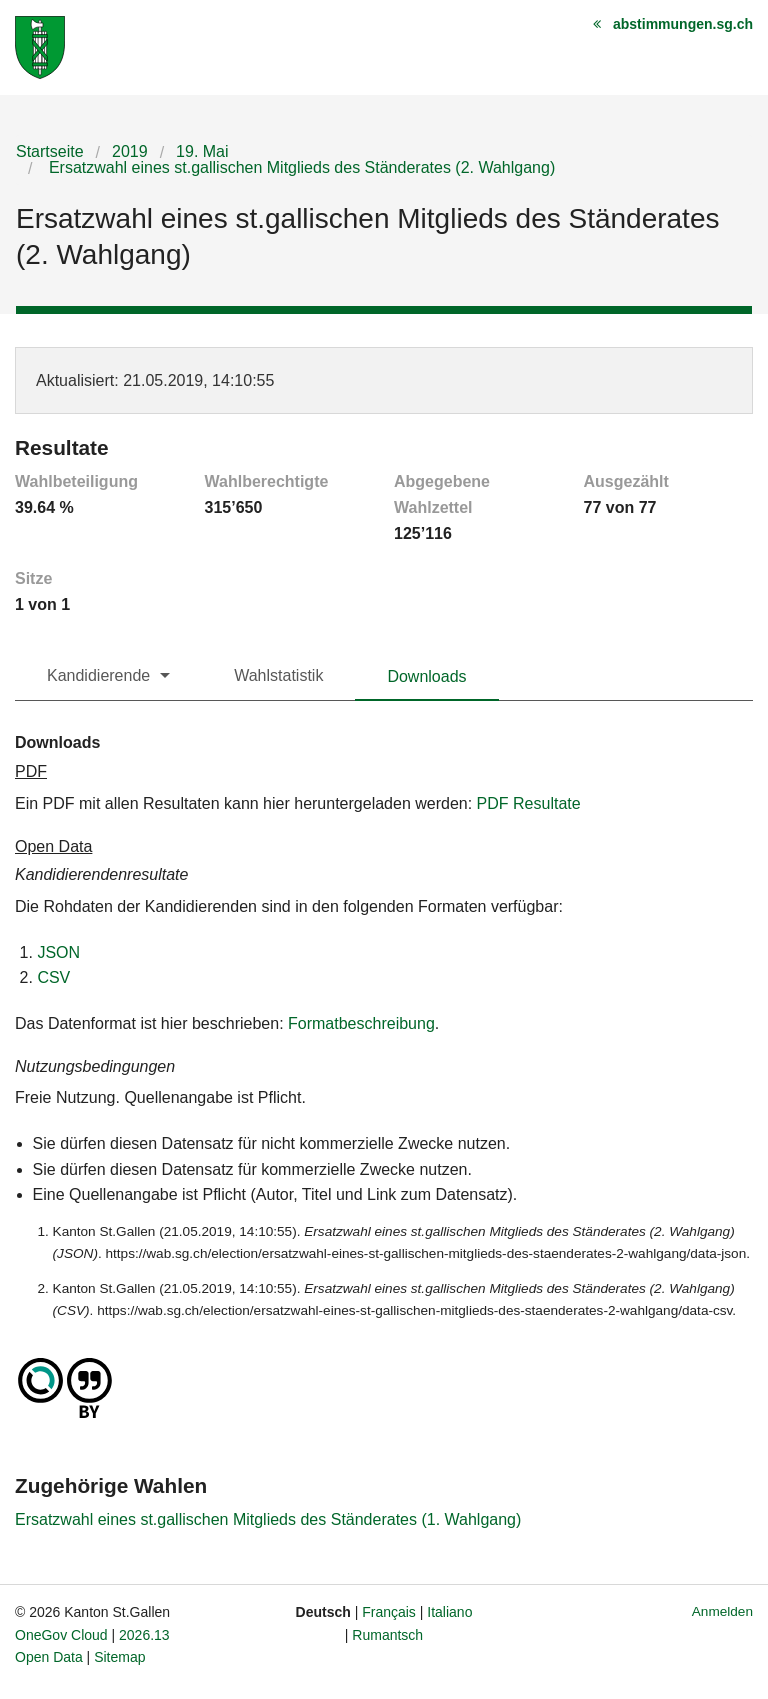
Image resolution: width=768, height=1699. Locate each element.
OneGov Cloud (61, 1635)
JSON (58, 952)
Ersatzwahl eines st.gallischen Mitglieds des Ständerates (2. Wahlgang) (299, 167)
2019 (130, 151)
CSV (53, 977)
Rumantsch (387, 1635)
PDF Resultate (529, 803)
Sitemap (119, 1657)
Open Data (49, 1657)
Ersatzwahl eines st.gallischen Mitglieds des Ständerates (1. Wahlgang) (268, 1519)
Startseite (50, 151)
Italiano (449, 1612)
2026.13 (144, 1635)
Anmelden (722, 1611)
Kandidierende (98, 675)
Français (389, 1612)
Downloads (426, 676)
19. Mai (202, 151)
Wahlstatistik (278, 675)
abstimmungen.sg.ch (683, 24)
